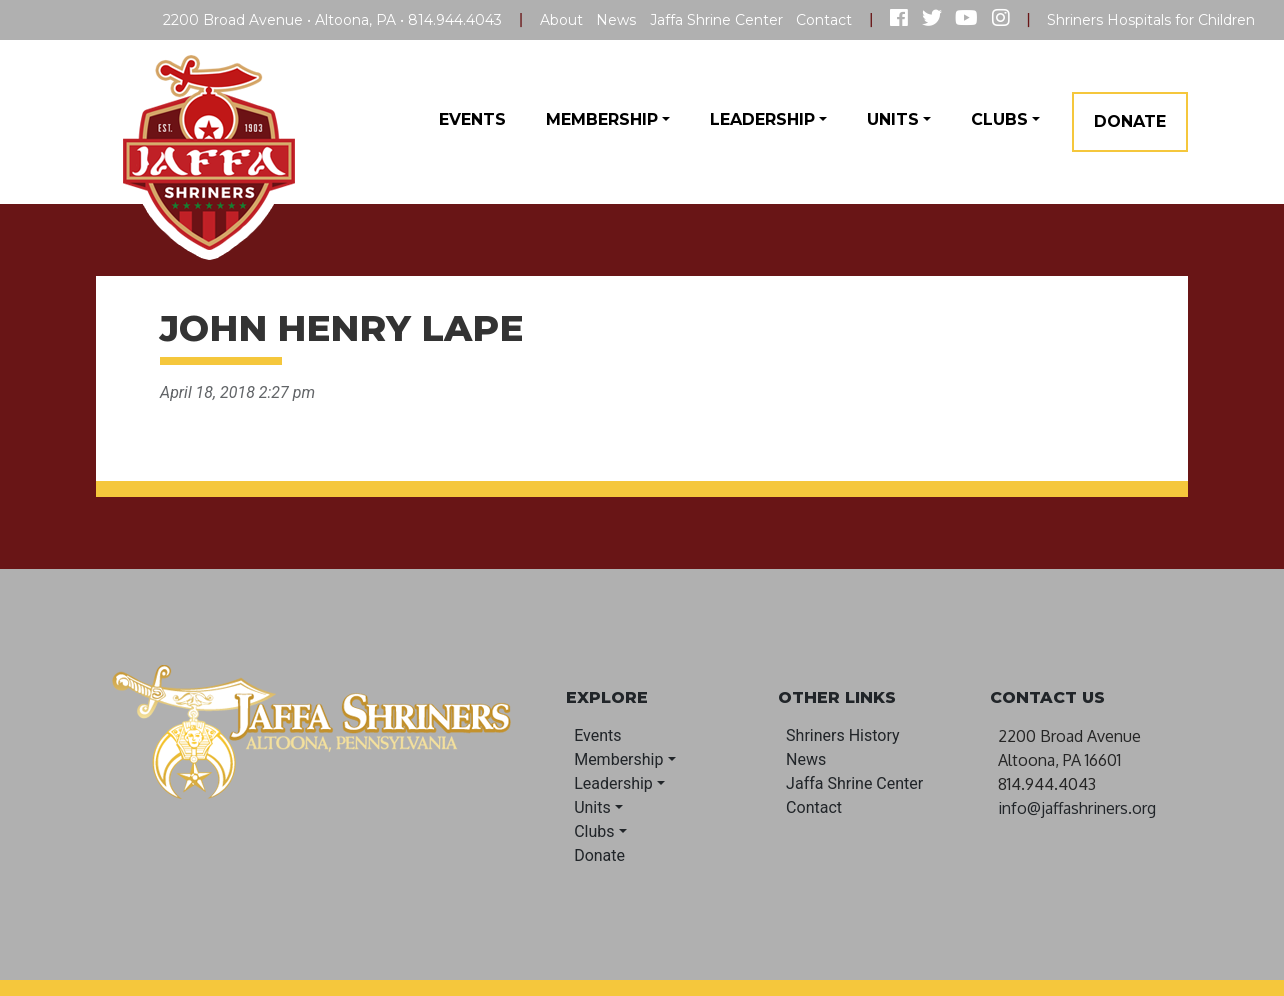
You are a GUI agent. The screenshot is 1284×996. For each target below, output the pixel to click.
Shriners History (843, 735)
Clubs (999, 119)
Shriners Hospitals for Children (1151, 20)
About (561, 20)
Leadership (762, 119)
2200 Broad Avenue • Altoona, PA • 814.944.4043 (332, 20)
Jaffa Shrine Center (716, 20)
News (616, 20)
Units (893, 119)
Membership (602, 119)
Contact (824, 20)
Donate (1130, 121)
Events (472, 119)
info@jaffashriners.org (1077, 808)
